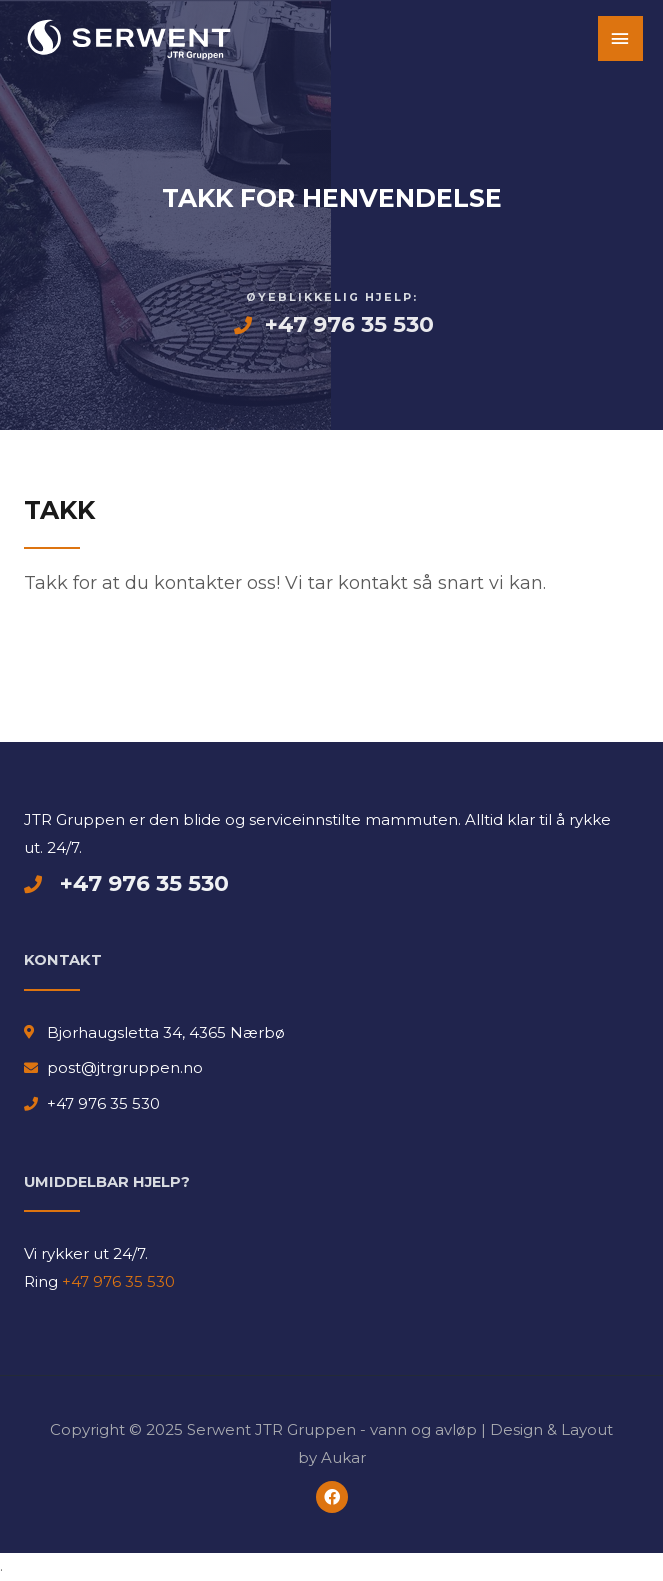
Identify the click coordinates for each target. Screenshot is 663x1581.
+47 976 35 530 (116, 1281)
